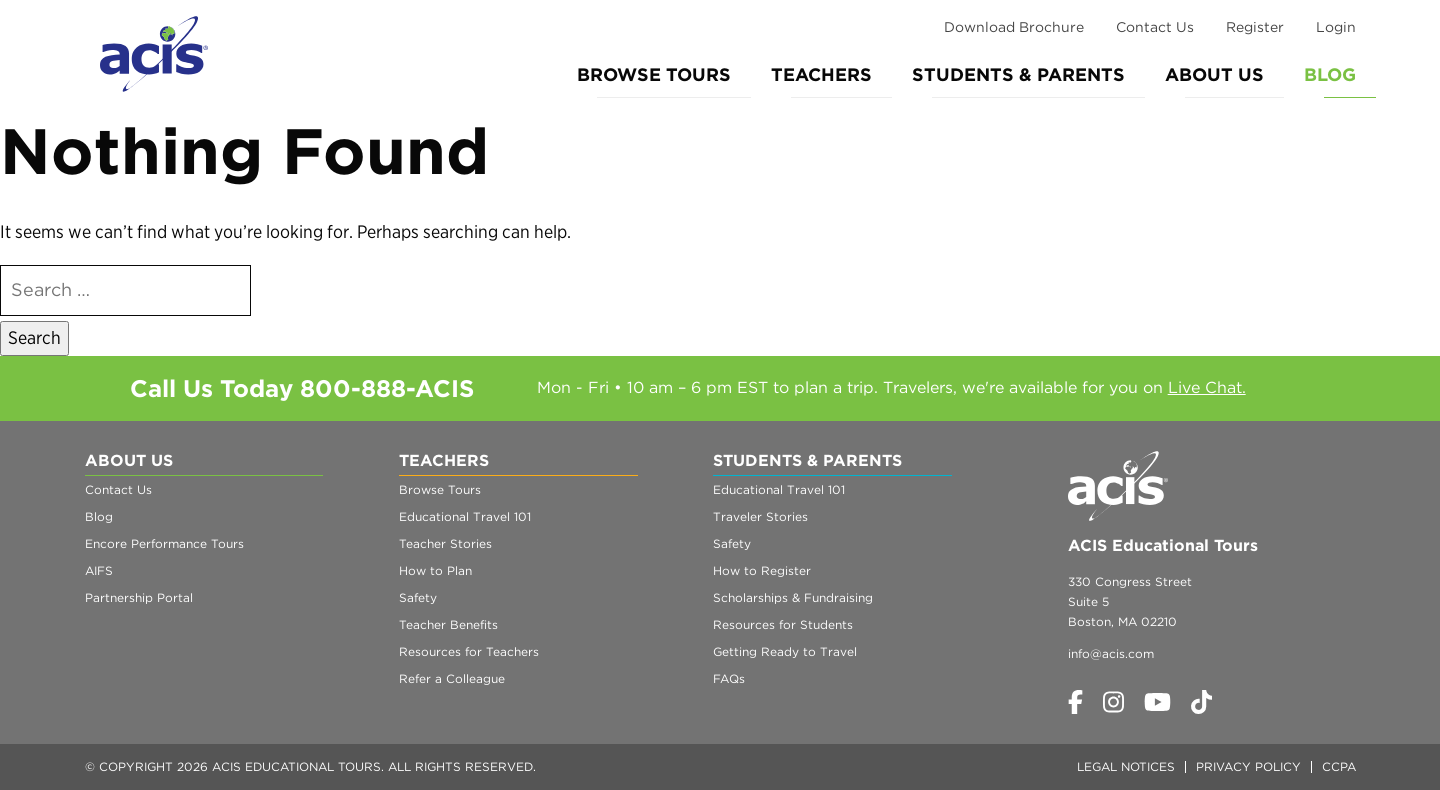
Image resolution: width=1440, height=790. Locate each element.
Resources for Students (783, 624)
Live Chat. (1207, 387)
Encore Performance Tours (164, 543)
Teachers (821, 74)
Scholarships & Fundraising (793, 597)
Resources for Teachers (469, 651)
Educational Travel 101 (465, 516)
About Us (1214, 74)
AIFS (99, 570)
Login (1336, 27)
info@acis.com (1111, 653)
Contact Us (1155, 27)
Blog (1330, 74)
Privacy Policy (1248, 766)
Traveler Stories (760, 516)
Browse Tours (654, 74)
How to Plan (435, 570)
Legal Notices (1126, 766)
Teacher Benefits (448, 624)
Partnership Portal (139, 597)
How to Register (762, 570)
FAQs (729, 678)
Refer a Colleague (452, 678)
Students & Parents (1018, 74)
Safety (418, 597)
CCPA (1339, 766)
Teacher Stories (445, 543)
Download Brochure (1014, 27)
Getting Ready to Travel (785, 651)
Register (1255, 27)
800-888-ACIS (387, 388)
